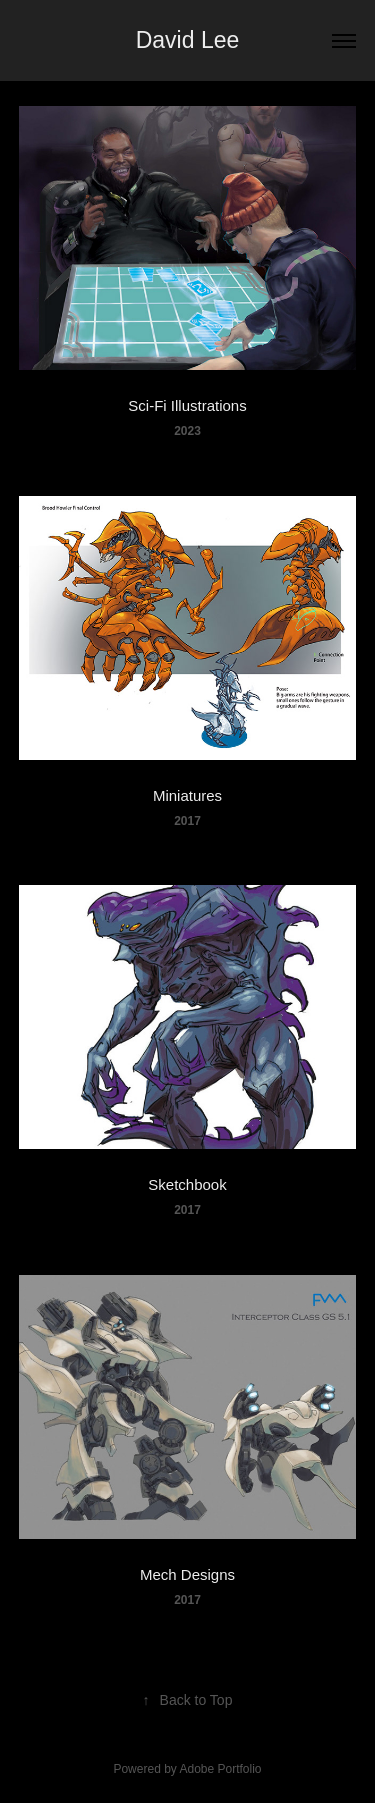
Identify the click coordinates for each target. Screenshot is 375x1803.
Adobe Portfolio (220, 1769)
